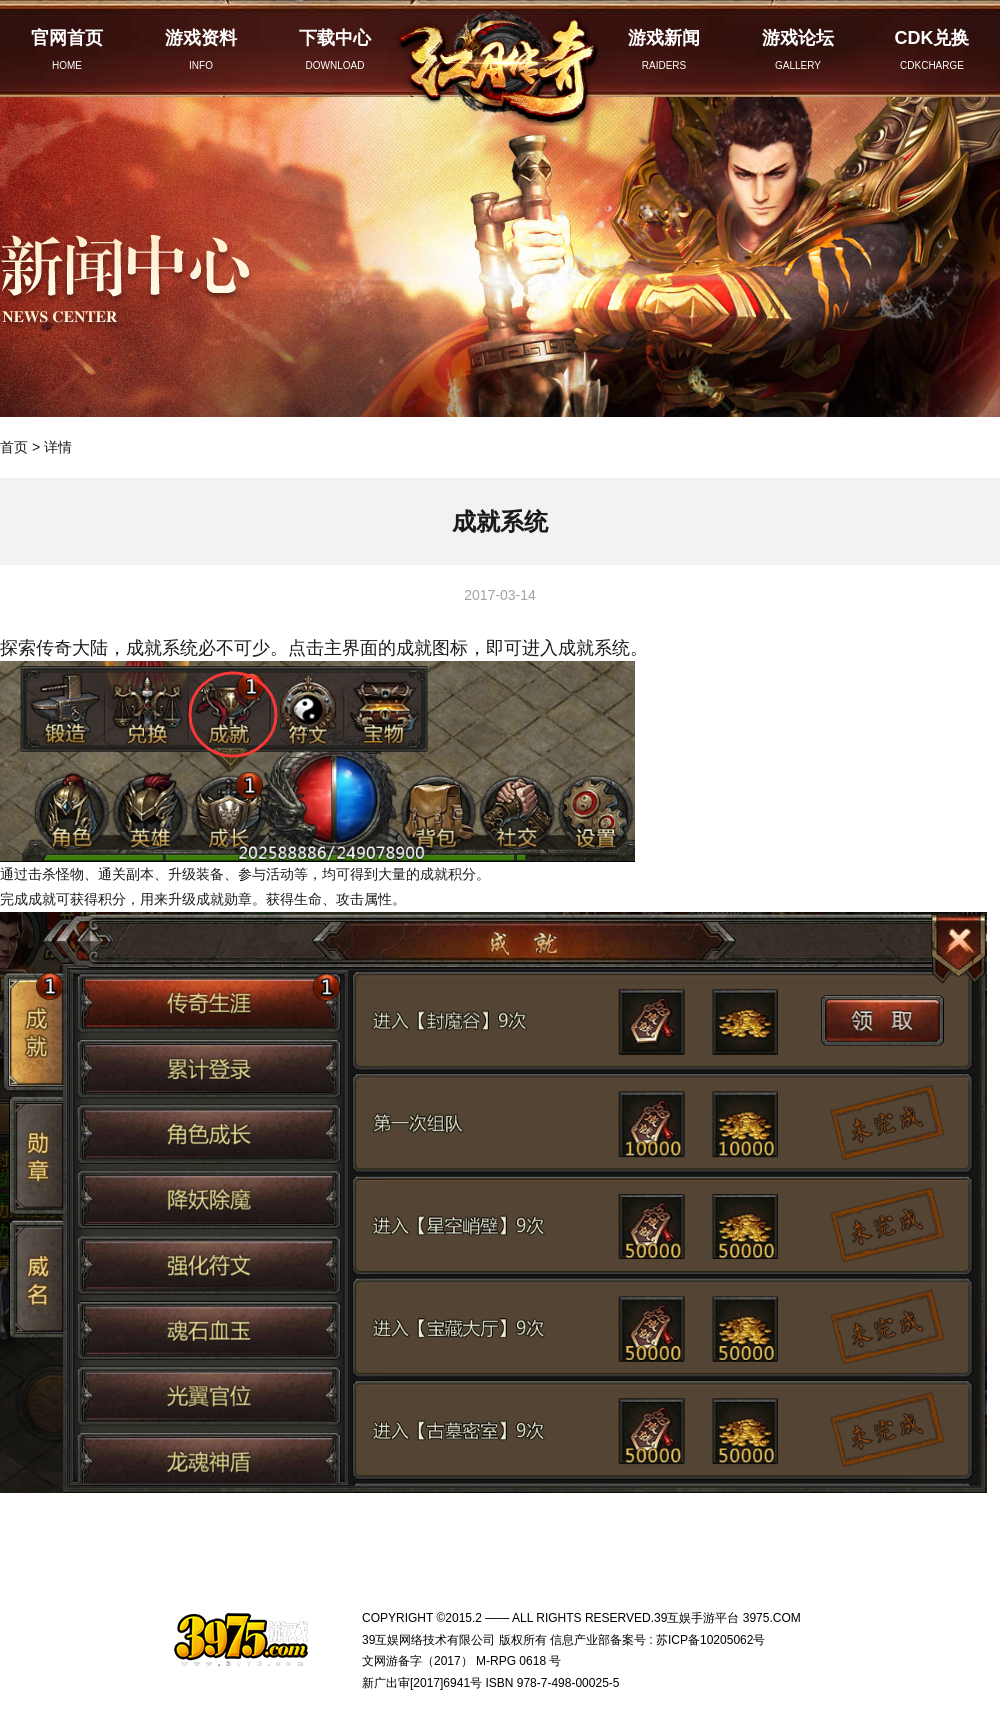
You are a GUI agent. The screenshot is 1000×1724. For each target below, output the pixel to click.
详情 (58, 447)
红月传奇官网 (500, 63)
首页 (14, 447)
